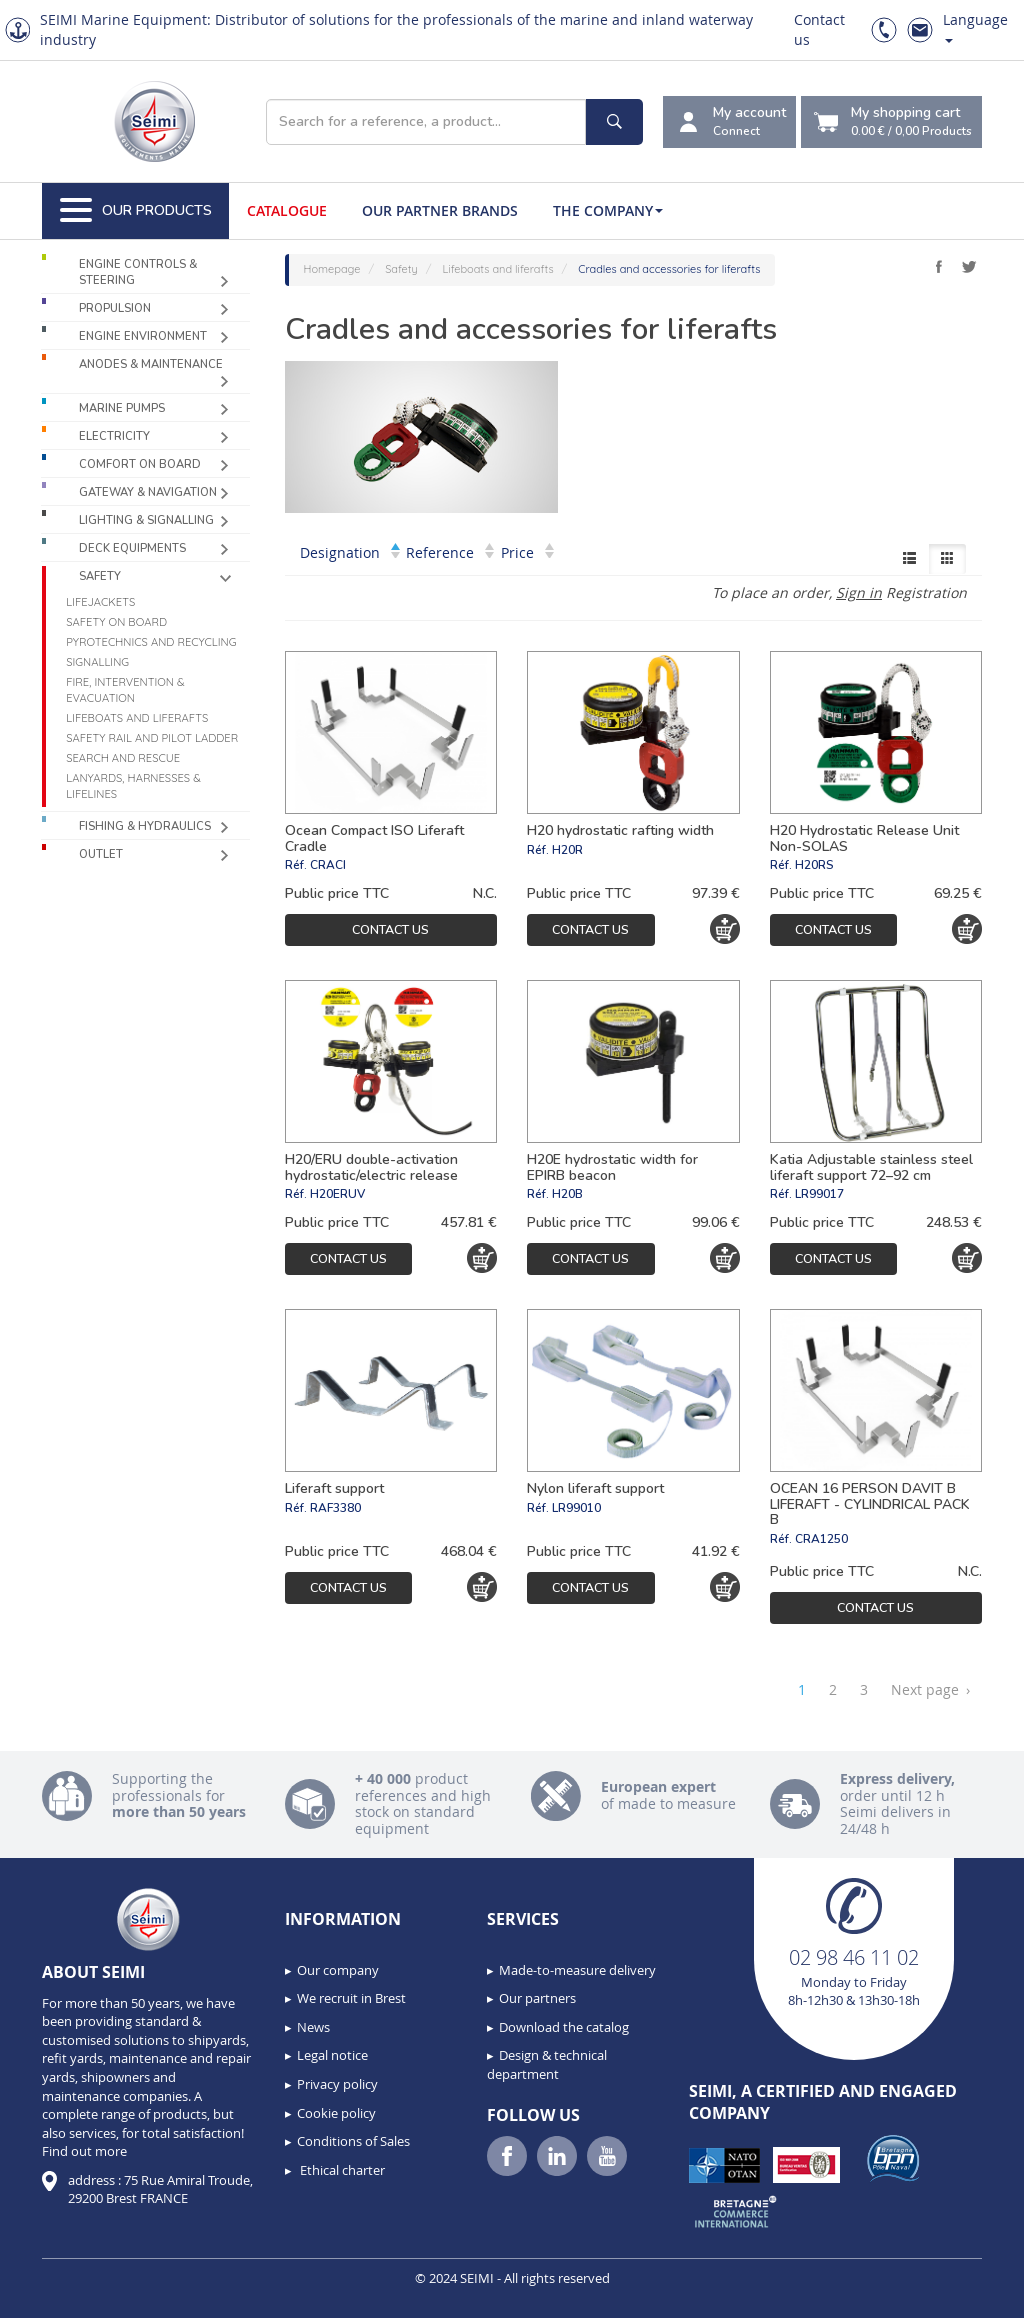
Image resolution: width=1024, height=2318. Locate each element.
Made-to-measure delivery (577, 1970)
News (313, 2027)
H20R (567, 850)
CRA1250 (821, 1539)
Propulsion (115, 308)
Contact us (390, 929)
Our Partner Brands (440, 210)
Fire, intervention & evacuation (125, 690)
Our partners (537, 1998)
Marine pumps (122, 408)
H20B (567, 1194)
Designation (350, 552)
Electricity (114, 436)
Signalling (97, 662)
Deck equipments (132, 548)
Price (527, 552)
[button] (60, 2296)
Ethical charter (341, 2170)
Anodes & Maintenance (151, 364)
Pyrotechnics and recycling (151, 642)
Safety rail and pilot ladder (152, 738)
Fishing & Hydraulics (145, 826)
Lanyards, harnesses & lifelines (133, 786)
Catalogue (287, 210)
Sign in (859, 592)
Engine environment (143, 336)
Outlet (101, 854)
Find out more (84, 2151)
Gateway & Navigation (148, 492)
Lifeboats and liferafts (137, 718)
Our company (338, 1970)
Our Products (136, 211)
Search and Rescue (123, 758)
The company (608, 210)
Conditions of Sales (353, 2141)
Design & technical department (547, 2064)
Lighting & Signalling (146, 520)
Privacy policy (337, 2084)
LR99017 (819, 1194)
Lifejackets (100, 602)
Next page (930, 1690)
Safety (100, 576)
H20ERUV (337, 1194)
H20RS (814, 865)
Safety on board (116, 622)
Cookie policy (336, 2113)
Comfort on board (140, 464)
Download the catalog (564, 2027)
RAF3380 (335, 1508)
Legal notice (332, 2055)
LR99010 (576, 1508)
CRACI (328, 865)
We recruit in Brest (351, 1998)
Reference (450, 552)
